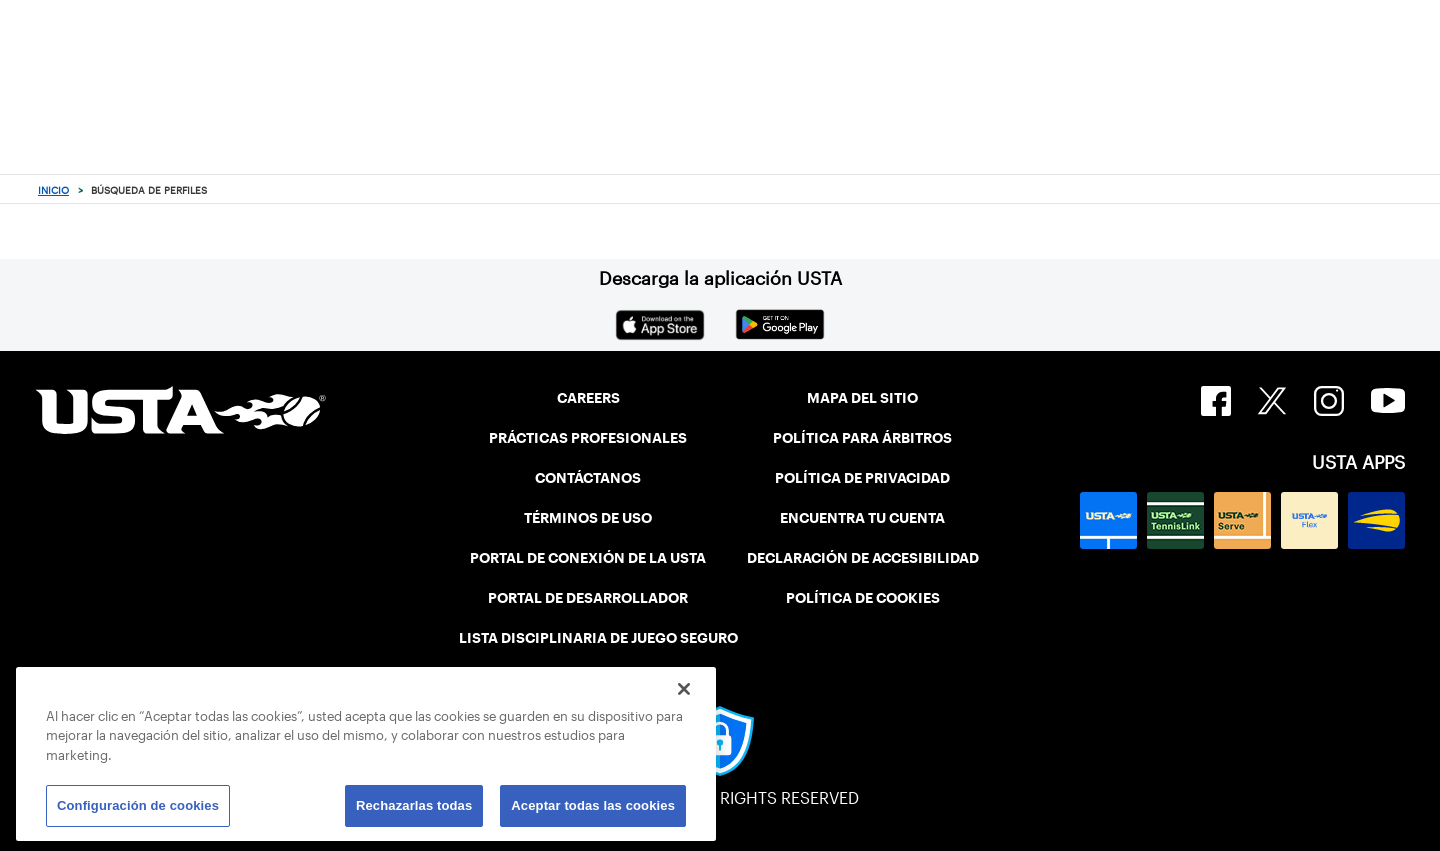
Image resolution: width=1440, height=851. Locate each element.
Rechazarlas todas (414, 805)
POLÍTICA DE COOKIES (863, 598)
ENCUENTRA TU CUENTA (862, 518)
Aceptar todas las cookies (593, 805)
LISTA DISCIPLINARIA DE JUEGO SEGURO (598, 638)
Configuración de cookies (138, 805)
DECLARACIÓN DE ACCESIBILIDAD (863, 558)
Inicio (53, 190)
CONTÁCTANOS (588, 478)
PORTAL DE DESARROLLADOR (588, 598)
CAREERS (588, 398)
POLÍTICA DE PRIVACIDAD (862, 478)
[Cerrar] (684, 689)
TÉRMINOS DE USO (588, 518)
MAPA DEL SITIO (862, 398)
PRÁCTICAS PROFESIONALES (588, 438)
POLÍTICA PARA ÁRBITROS (862, 438)
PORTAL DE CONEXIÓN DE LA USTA (588, 558)
